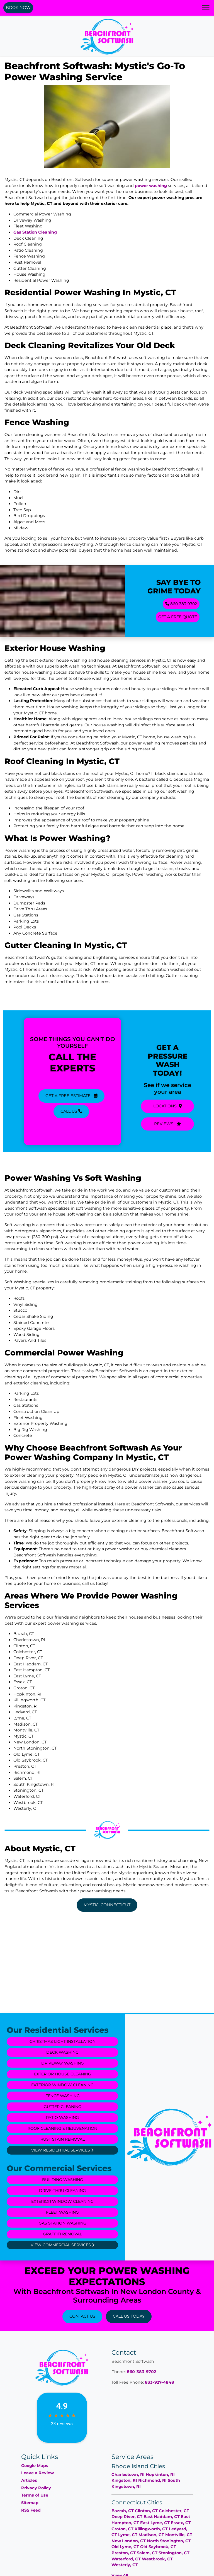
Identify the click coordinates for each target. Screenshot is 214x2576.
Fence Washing (62, 2095)
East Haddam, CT (162, 2516)
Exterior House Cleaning (61, 2074)
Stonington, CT (174, 2552)
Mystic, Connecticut (107, 1904)
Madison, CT (151, 2534)
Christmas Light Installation (62, 2041)
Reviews (167, 1124)
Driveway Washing (61, 2063)
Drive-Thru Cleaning (61, 2190)
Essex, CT (181, 2522)
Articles (29, 2480)
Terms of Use (34, 2495)
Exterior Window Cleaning (62, 2084)
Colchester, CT (174, 2510)
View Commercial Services (62, 2244)
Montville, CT (178, 2534)
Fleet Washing (61, 2212)
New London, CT (128, 2540)
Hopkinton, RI (160, 2474)
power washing (151, 185)
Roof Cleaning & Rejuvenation (62, 2128)
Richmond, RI (152, 2480)
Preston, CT (123, 2552)
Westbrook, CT (157, 2559)
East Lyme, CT (155, 2522)
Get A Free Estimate (71, 1095)
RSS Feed (31, 2510)
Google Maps (34, 2465)
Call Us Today (129, 2316)
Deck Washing (62, 2052)
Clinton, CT (146, 2510)
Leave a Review (37, 2472)
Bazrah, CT (122, 2510)
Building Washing (61, 2179)
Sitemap (29, 2502)
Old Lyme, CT (125, 2546)
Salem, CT (147, 2552)
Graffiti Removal (61, 2234)
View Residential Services (62, 2150)
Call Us (71, 1110)
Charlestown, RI (128, 2474)
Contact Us (82, 2316)
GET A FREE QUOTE (177, 616)
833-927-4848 (159, 2382)
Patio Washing (61, 2117)
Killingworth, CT (151, 2528)
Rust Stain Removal (62, 2139)
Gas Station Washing (62, 2223)
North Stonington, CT (169, 2540)
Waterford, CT (126, 2559)
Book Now (18, 7)
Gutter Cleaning (62, 2106)
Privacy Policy (36, 2487)
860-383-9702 (180, 603)
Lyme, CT (127, 2534)
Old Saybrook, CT (158, 2546)
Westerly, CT (124, 2564)
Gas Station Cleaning (35, 232)
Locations (167, 1106)
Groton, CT (122, 2528)
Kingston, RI (124, 2480)
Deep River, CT (126, 2516)
